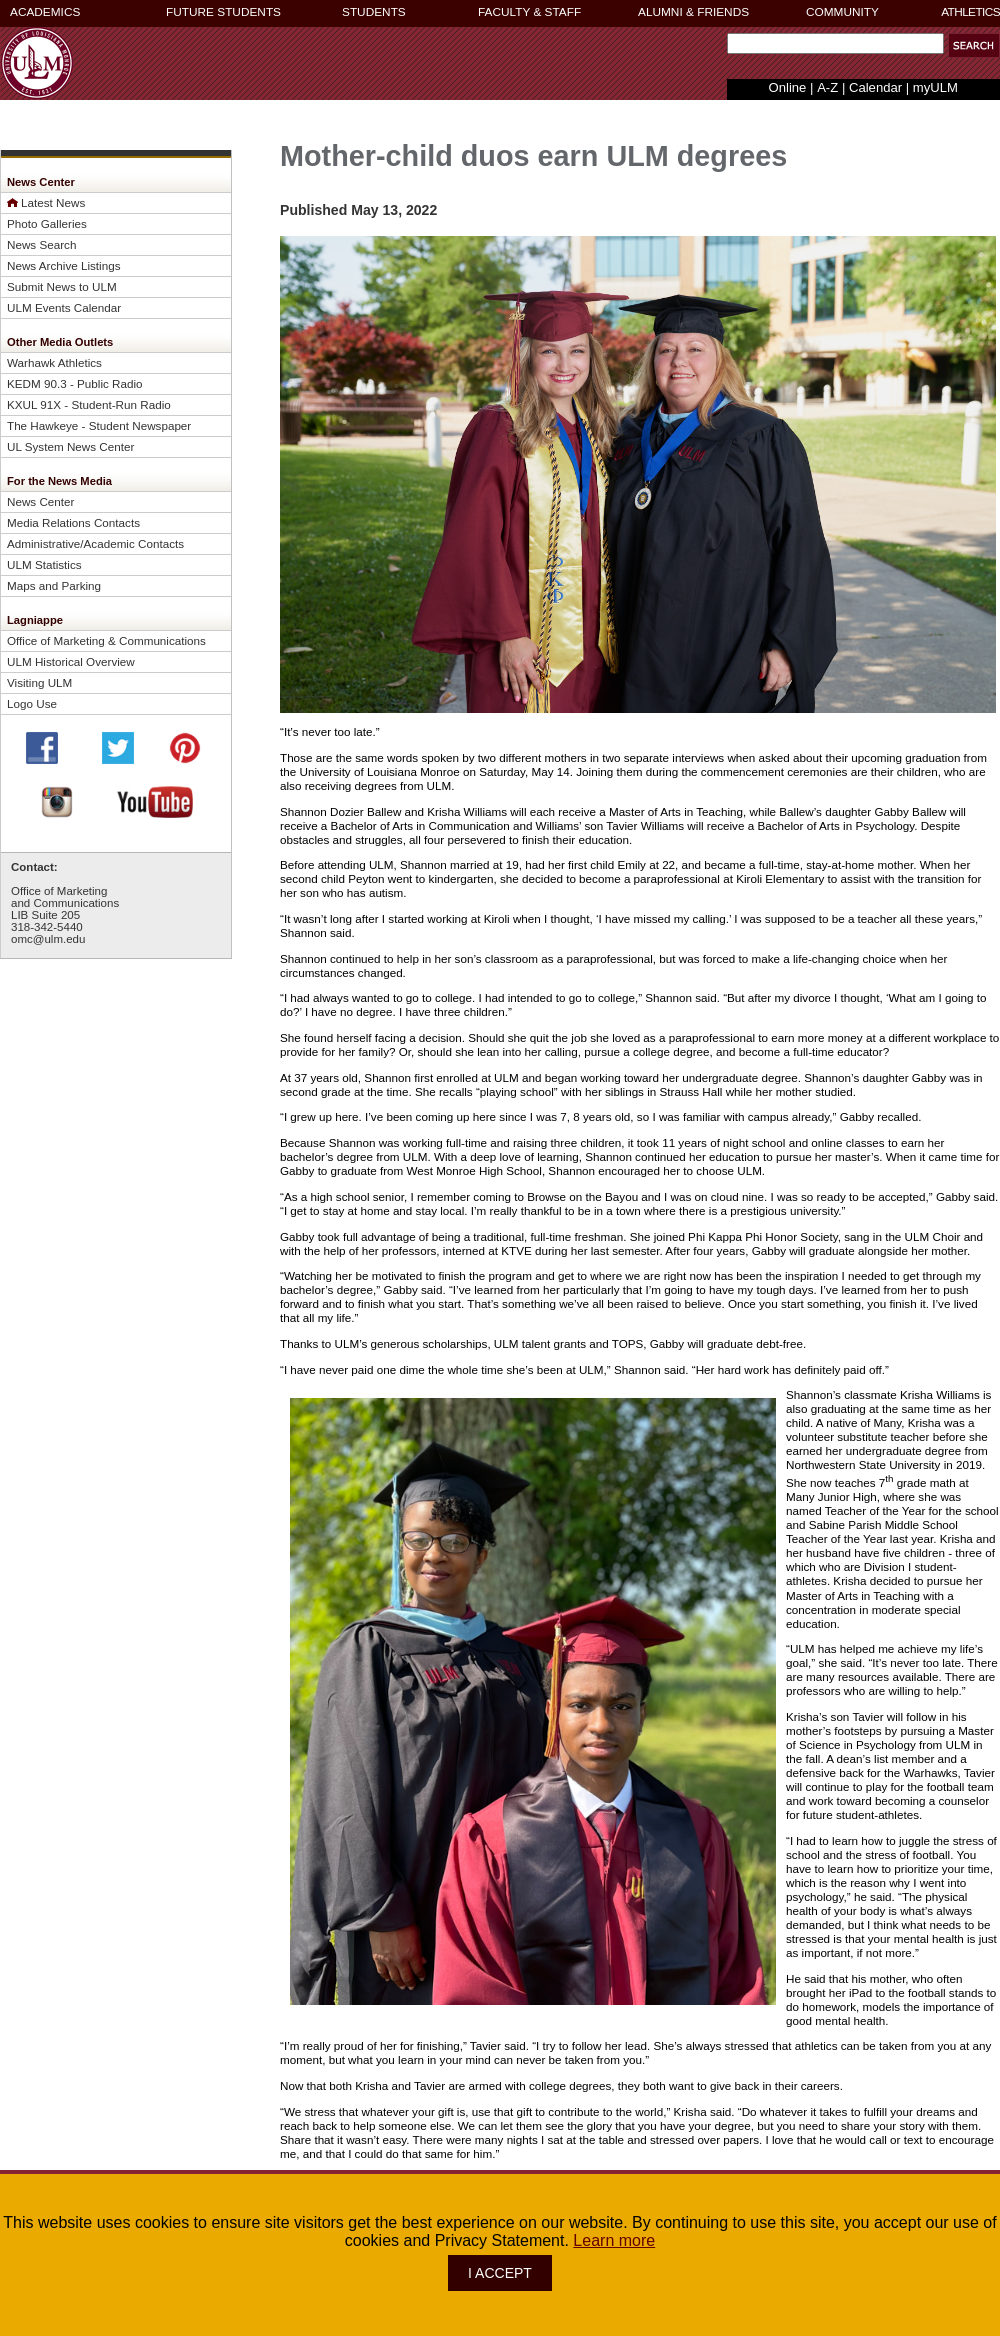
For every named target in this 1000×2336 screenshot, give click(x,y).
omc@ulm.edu (48, 939)
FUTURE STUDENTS (223, 12)
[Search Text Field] (835, 43)
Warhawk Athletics (54, 362)
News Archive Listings (64, 265)
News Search (41, 244)
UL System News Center (70, 446)
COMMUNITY (842, 12)
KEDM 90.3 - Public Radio (75, 383)
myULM (935, 87)
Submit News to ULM (62, 286)
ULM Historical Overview (71, 661)
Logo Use (32, 703)
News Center (40, 501)
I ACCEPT (500, 2273)
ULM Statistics (44, 564)
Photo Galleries (47, 223)
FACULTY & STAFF (529, 12)
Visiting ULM (39, 682)
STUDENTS (374, 12)
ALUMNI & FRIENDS (693, 12)
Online (788, 87)
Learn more (614, 2240)
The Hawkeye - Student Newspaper (99, 425)
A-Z (827, 87)
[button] (974, 45)
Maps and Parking (54, 585)
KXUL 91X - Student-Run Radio (89, 404)
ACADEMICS (45, 12)
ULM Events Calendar (64, 307)
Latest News (53, 202)
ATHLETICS (970, 12)
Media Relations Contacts (73, 522)
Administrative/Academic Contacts (95, 543)
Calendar (875, 87)
